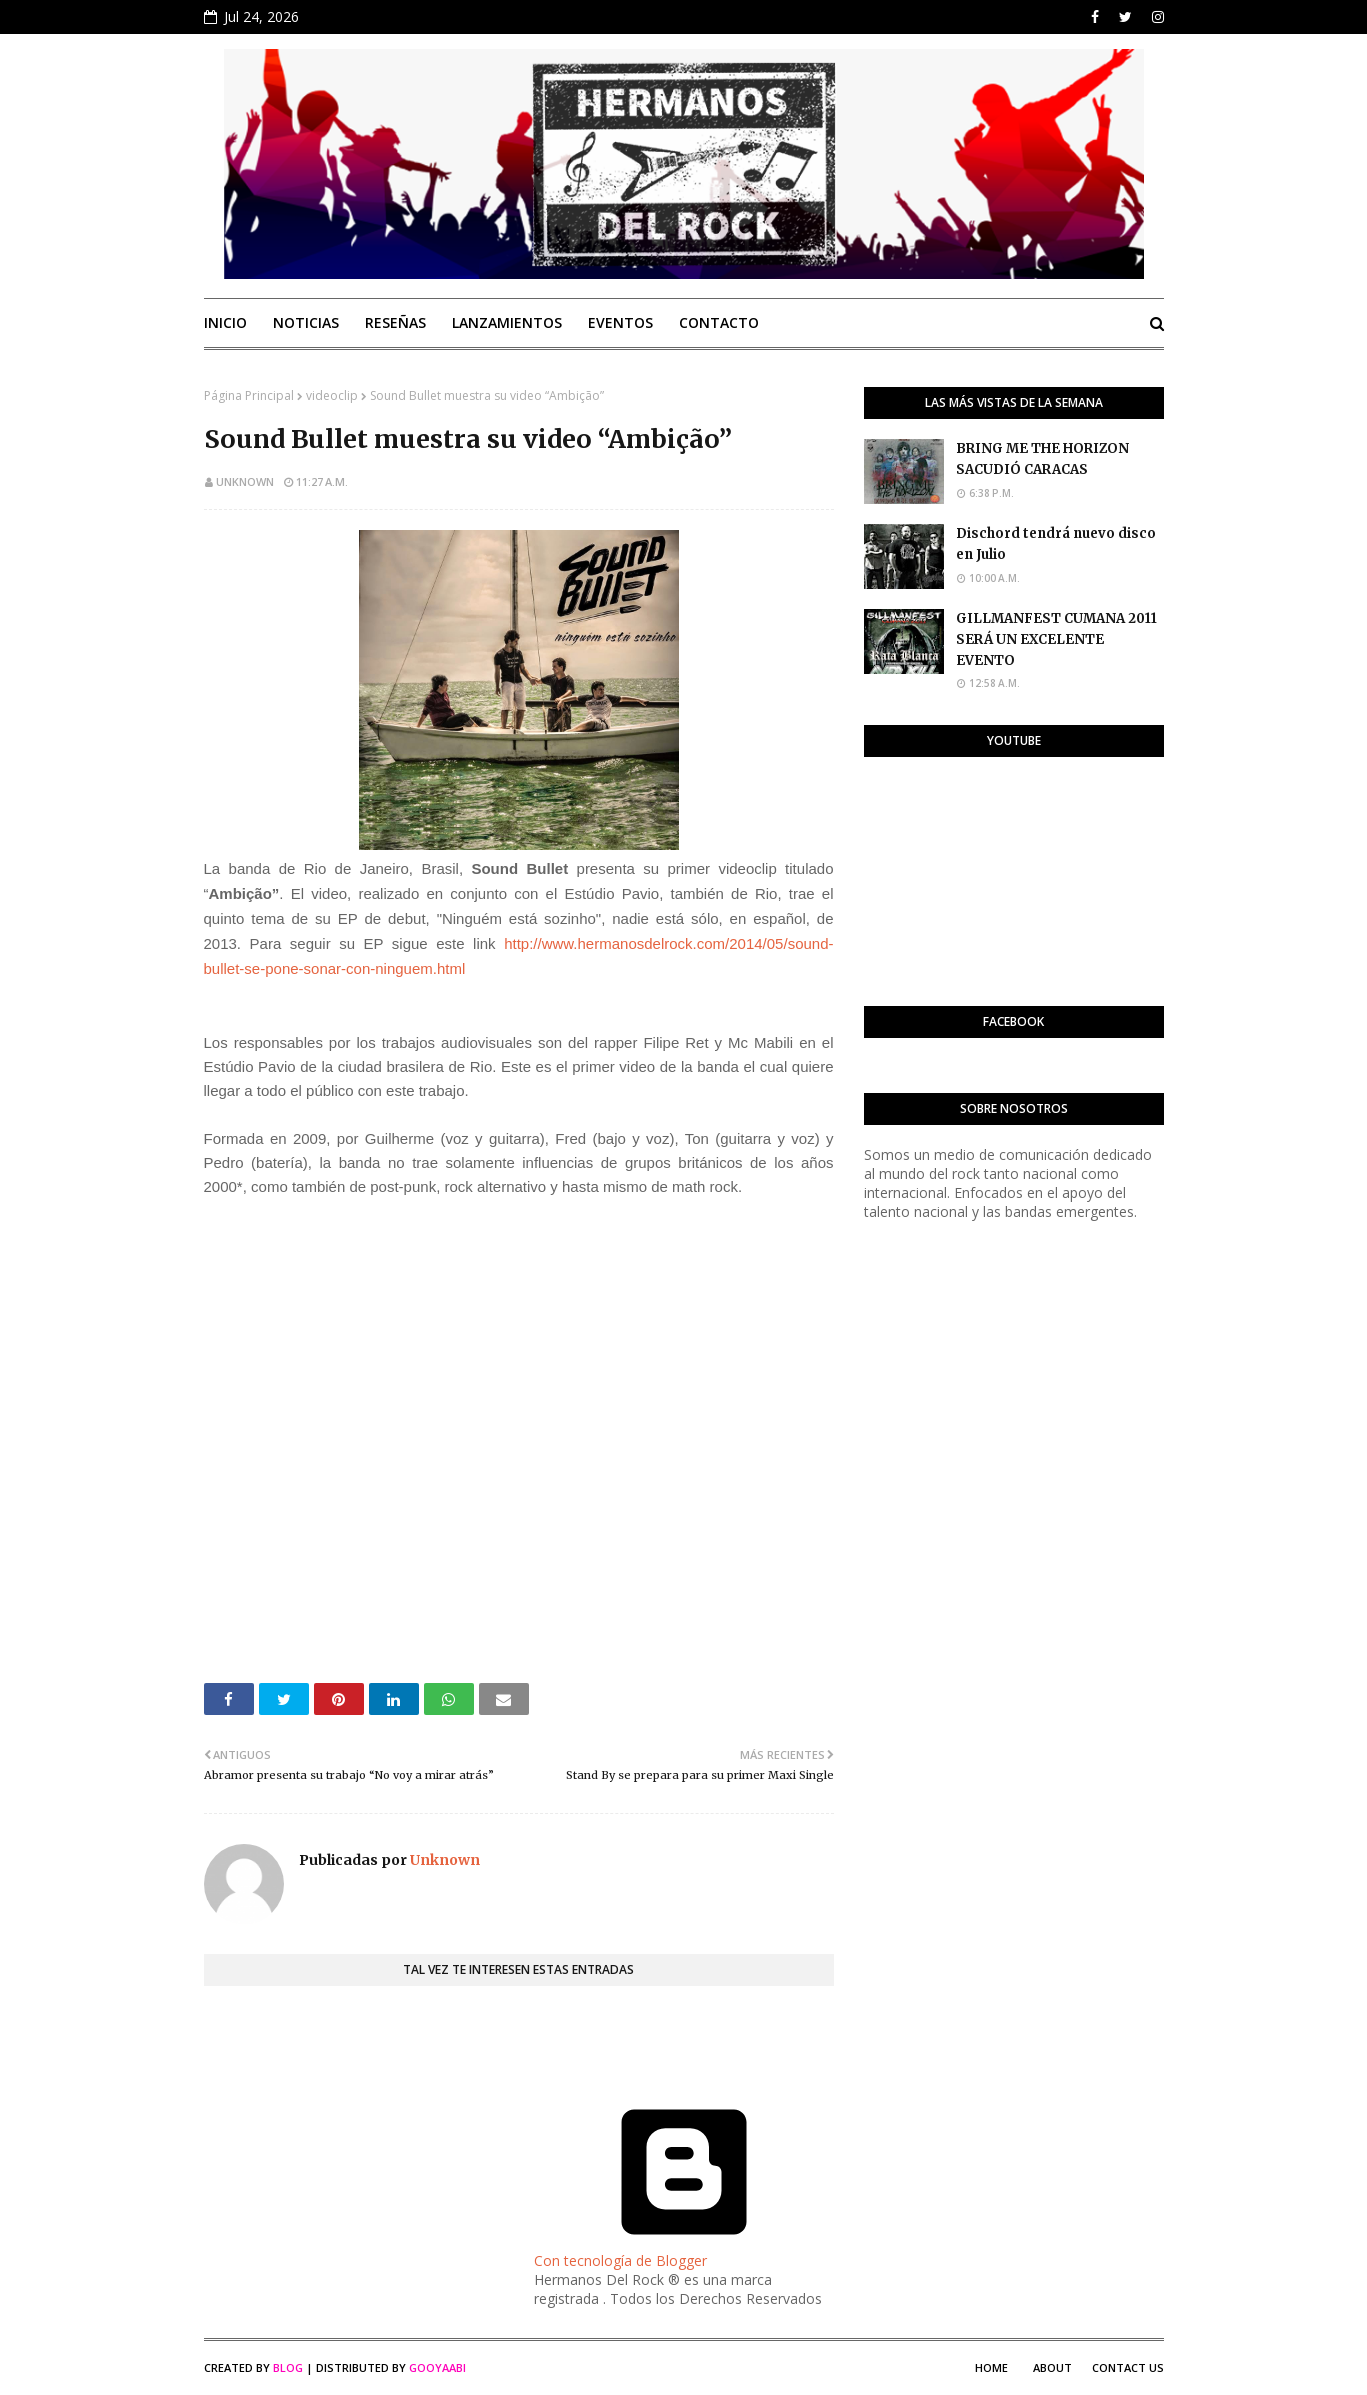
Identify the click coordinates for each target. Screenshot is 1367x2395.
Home (991, 2367)
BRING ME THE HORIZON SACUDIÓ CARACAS (1042, 459)
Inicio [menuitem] (225, 322)
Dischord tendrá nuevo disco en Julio (1056, 544)
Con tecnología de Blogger (684, 2251)
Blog (288, 2367)
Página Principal (249, 395)
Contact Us (1128, 2367)
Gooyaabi (437, 2367)
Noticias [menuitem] (306, 322)
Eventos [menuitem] (620, 322)
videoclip (332, 395)
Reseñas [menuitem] (395, 322)
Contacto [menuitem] (719, 322)
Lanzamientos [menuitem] (507, 322)
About (1052, 2367)
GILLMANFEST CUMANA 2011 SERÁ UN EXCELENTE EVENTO (1056, 639)
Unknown (245, 481)
